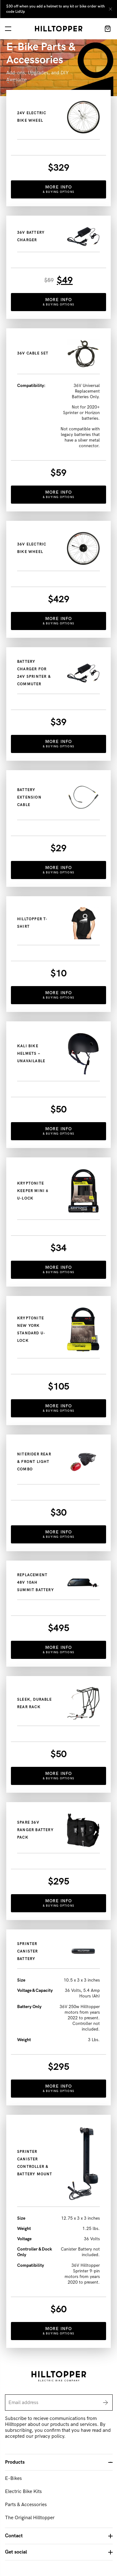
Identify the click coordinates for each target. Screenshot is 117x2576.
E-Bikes (13, 2478)
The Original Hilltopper (30, 2518)
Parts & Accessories (26, 2505)
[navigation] (8, 29)
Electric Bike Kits (23, 2492)
